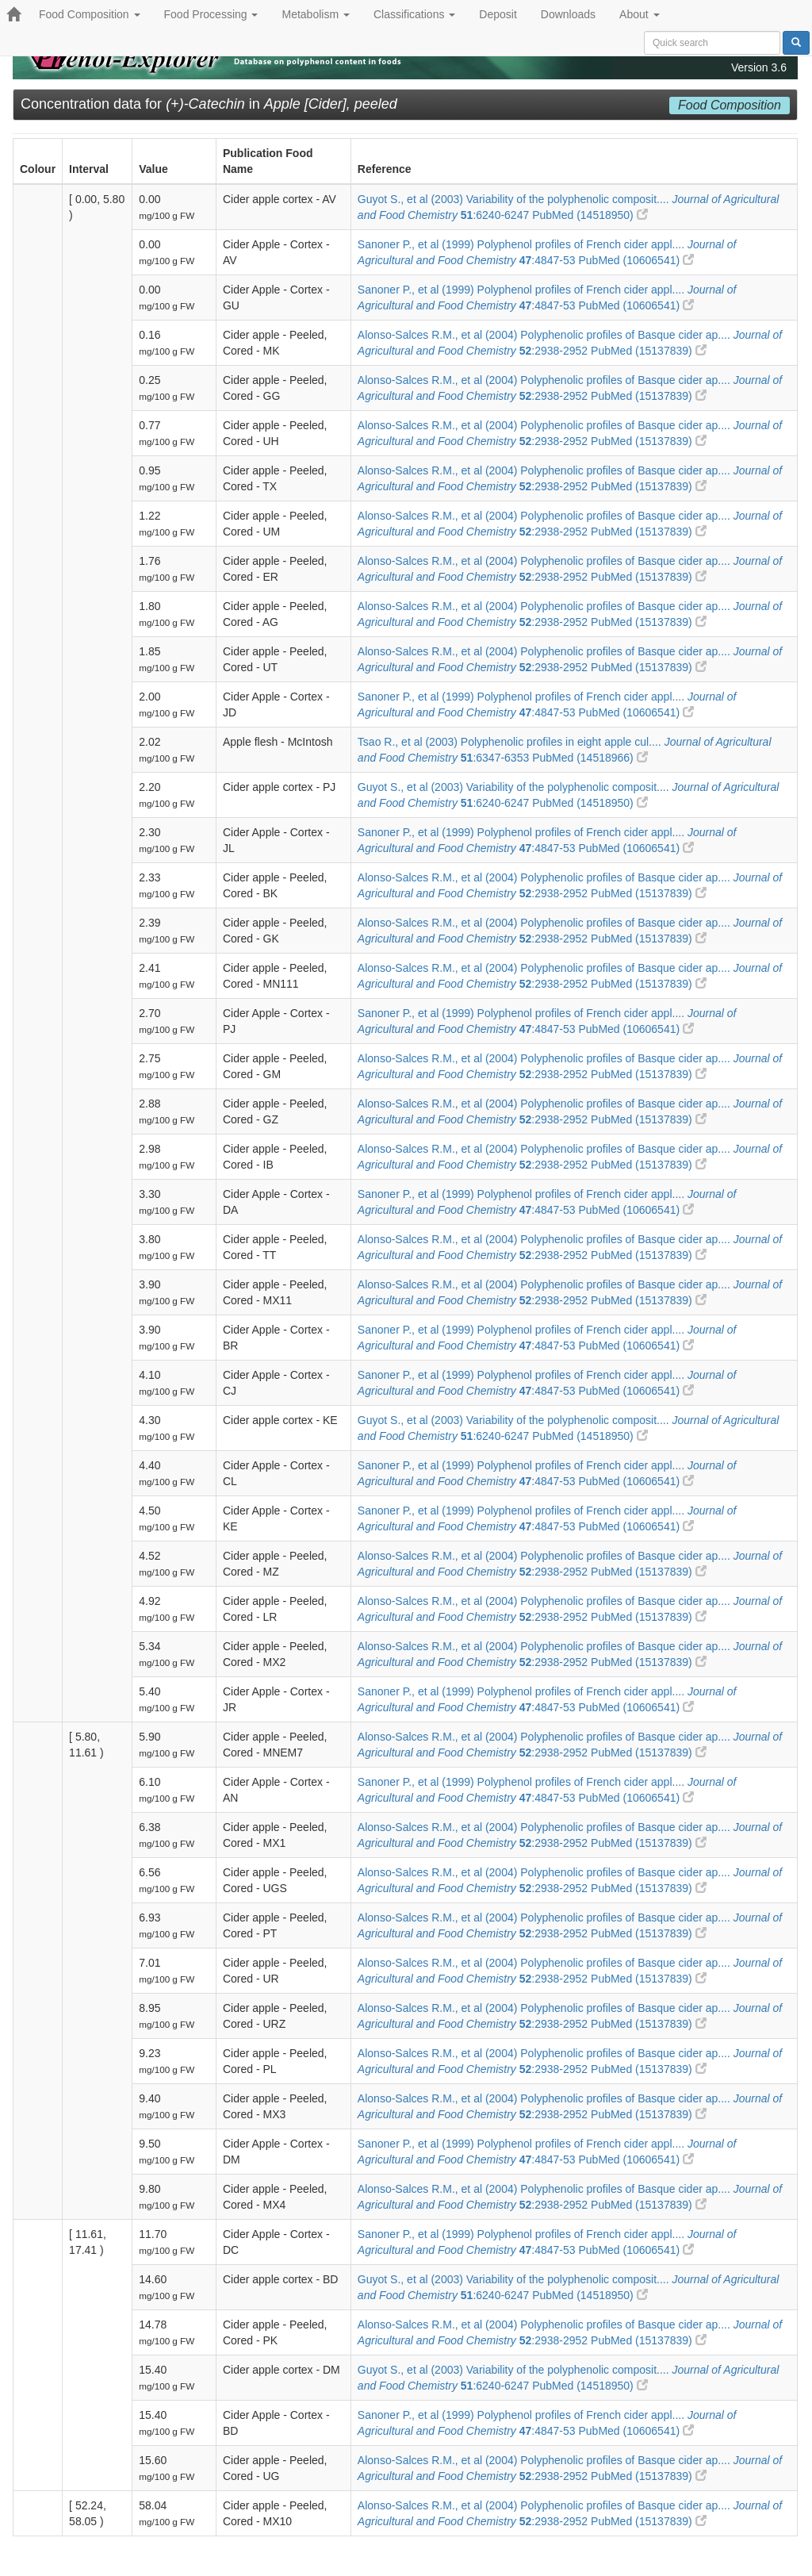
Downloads (568, 14)
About (639, 14)
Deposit (497, 14)
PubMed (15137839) (649, 350)
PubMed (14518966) (590, 757)
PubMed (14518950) (590, 215)
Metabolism (315, 14)
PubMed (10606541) (636, 260)
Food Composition (89, 14)
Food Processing (211, 14)
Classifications (414, 14)
